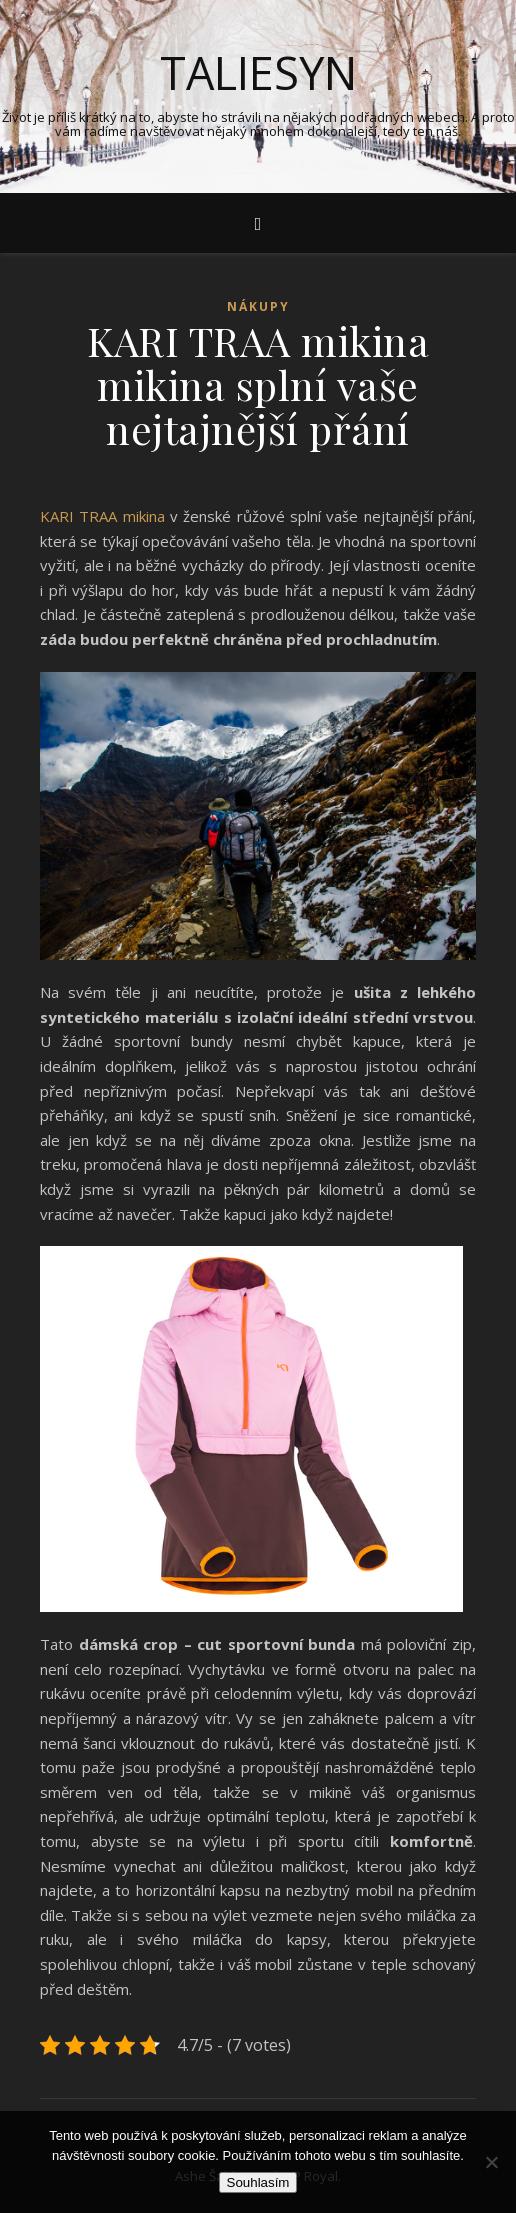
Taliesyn (258, 72)
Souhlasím (258, 2182)
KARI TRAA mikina (102, 516)
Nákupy (258, 306)
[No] (491, 2162)
